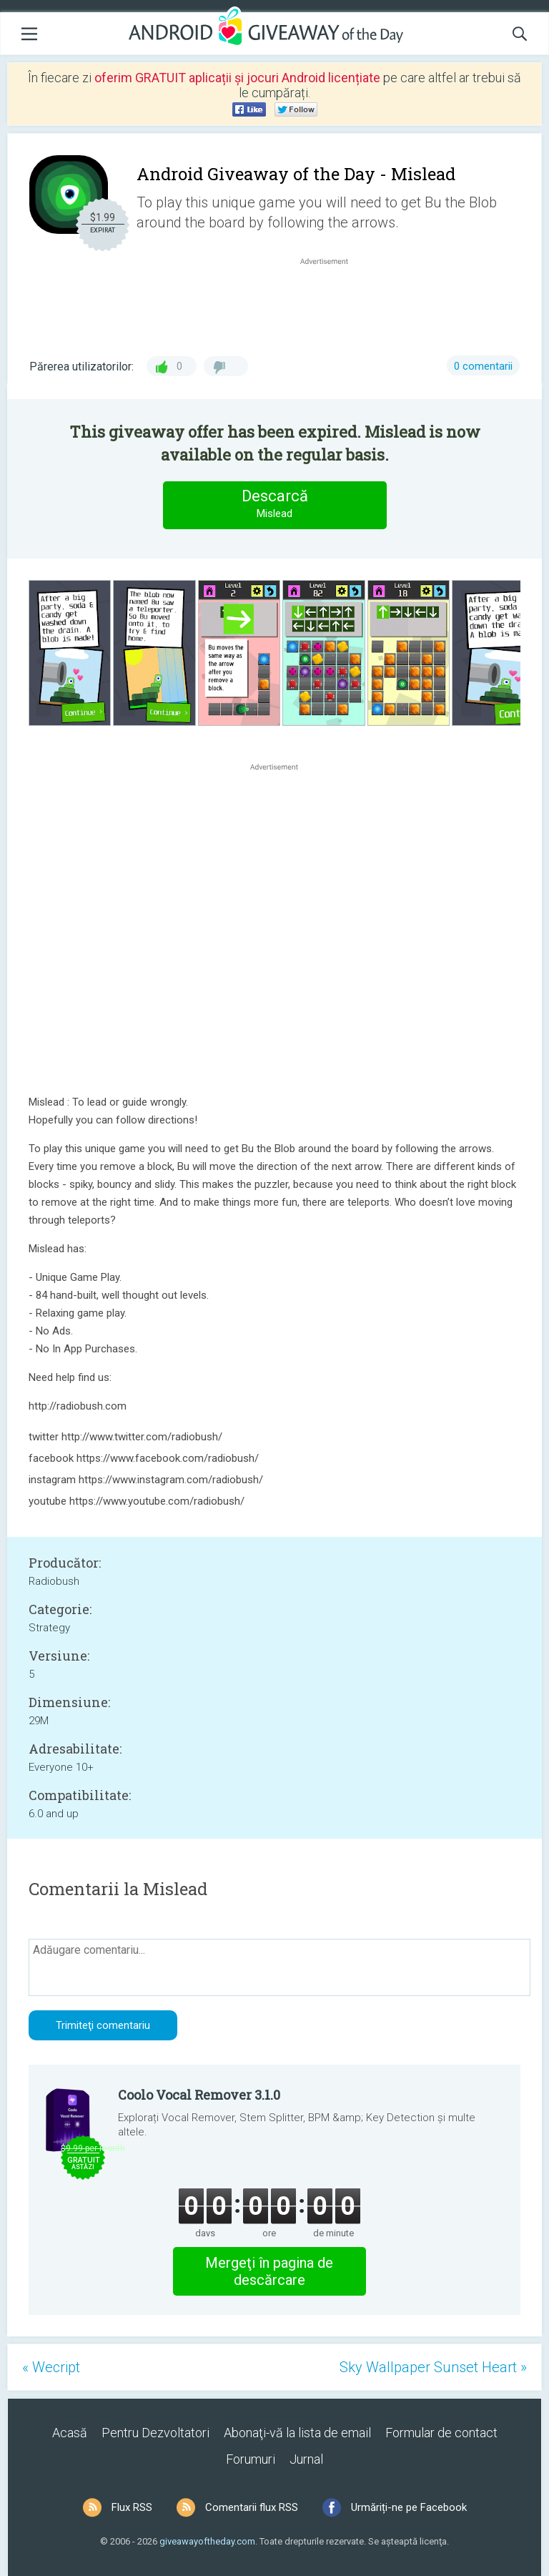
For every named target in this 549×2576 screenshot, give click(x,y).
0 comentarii (483, 366)
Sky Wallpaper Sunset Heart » (433, 2367)
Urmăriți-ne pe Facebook (409, 2507)
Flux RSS (132, 2507)
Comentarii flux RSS (251, 2507)
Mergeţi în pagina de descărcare (269, 2271)
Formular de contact (441, 2432)
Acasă (69, 2432)
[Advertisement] (332, 302)
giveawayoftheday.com (207, 2541)
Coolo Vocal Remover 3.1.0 (199, 2094)
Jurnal (306, 2459)
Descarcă (274, 504)
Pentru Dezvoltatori (155, 2432)
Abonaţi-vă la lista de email (297, 2432)
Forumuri (250, 2459)
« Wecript (51, 2367)
